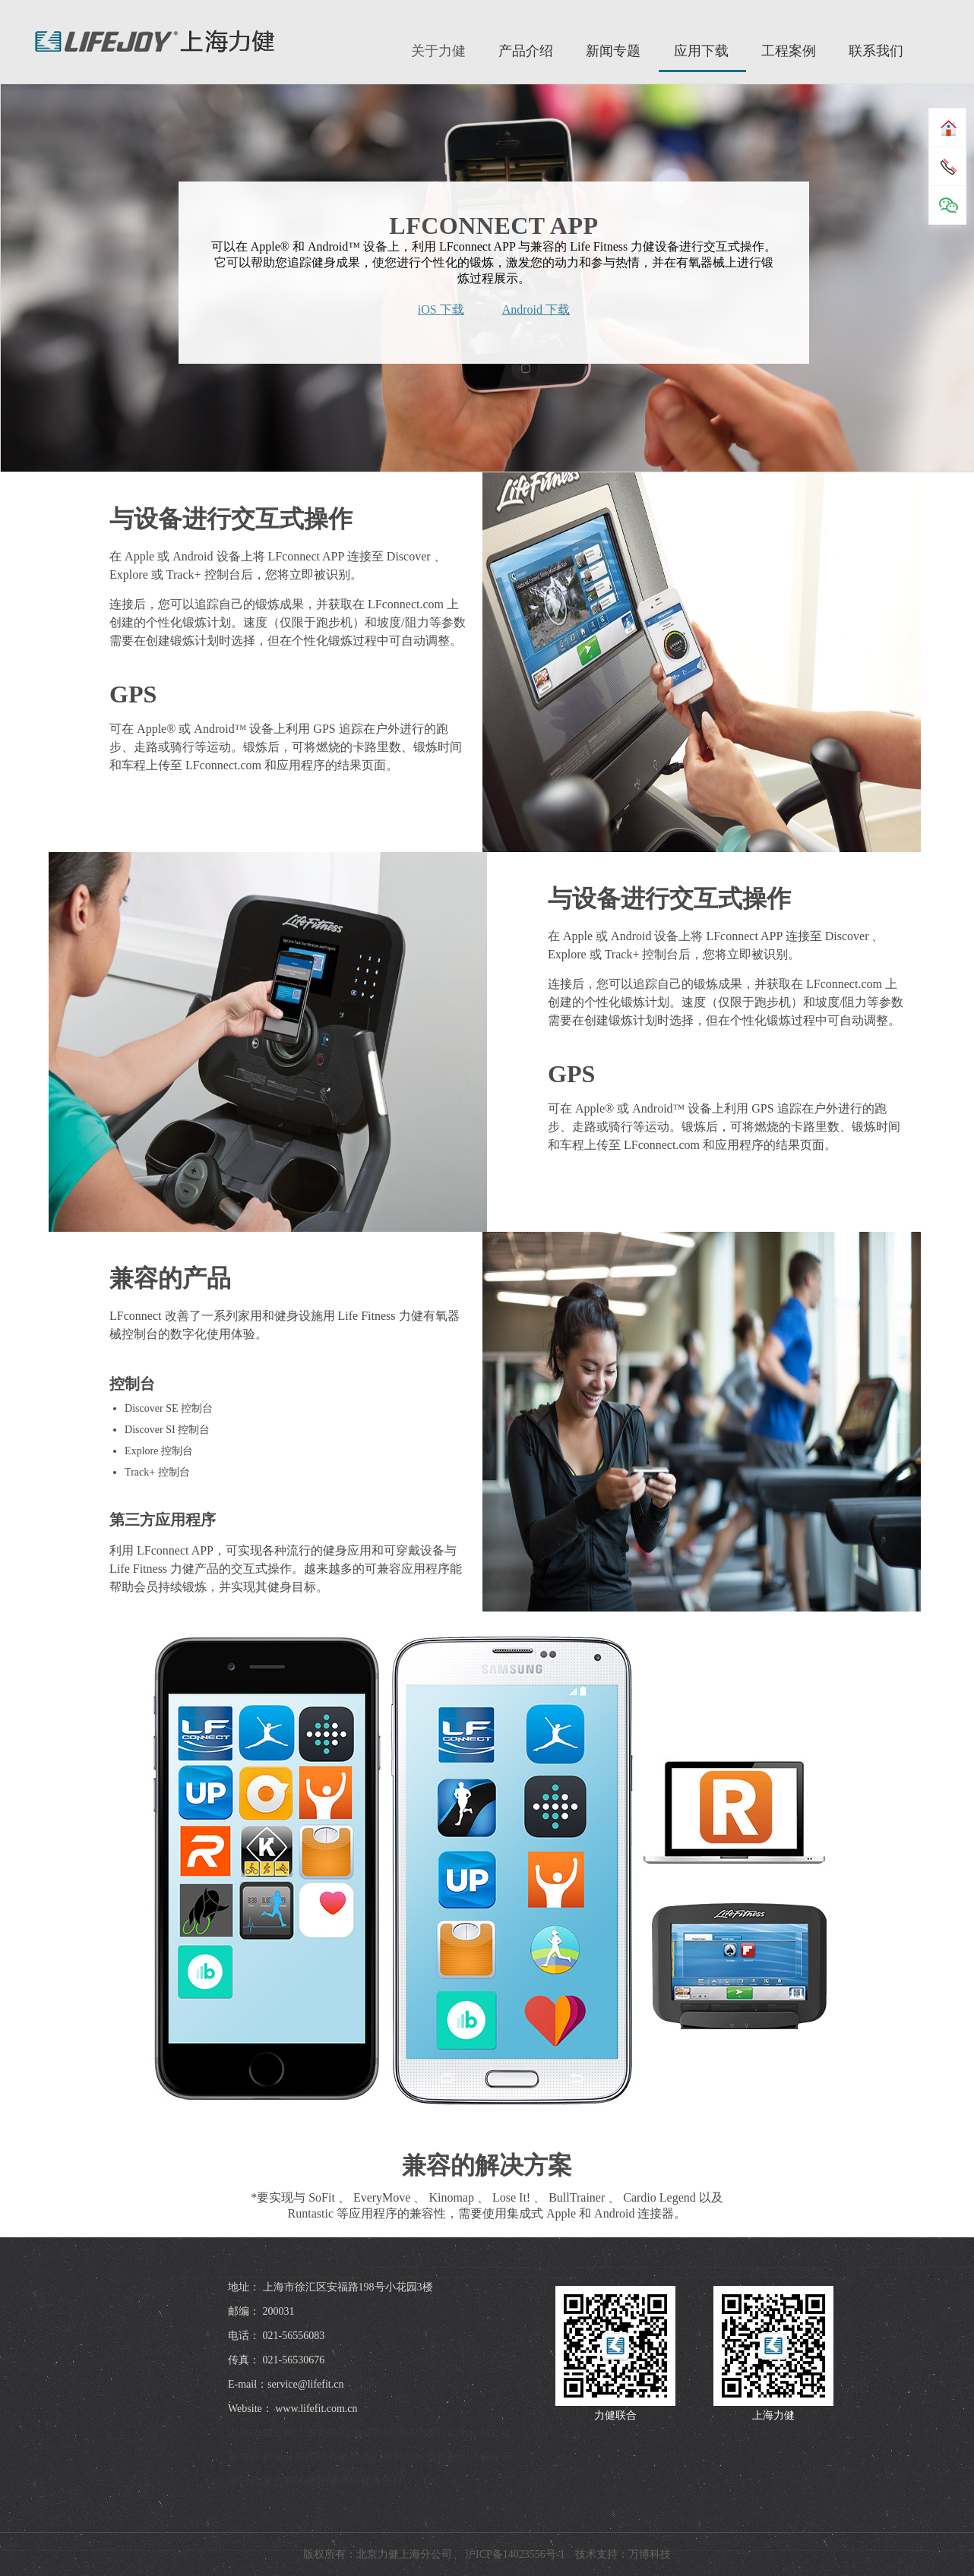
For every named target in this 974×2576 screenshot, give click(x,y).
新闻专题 (613, 50)
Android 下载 (536, 309)
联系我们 (876, 50)
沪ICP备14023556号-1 (514, 2554)
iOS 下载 (441, 309)
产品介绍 (525, 50)
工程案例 (788, 50)
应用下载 (701, 50)
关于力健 (438, 50)
